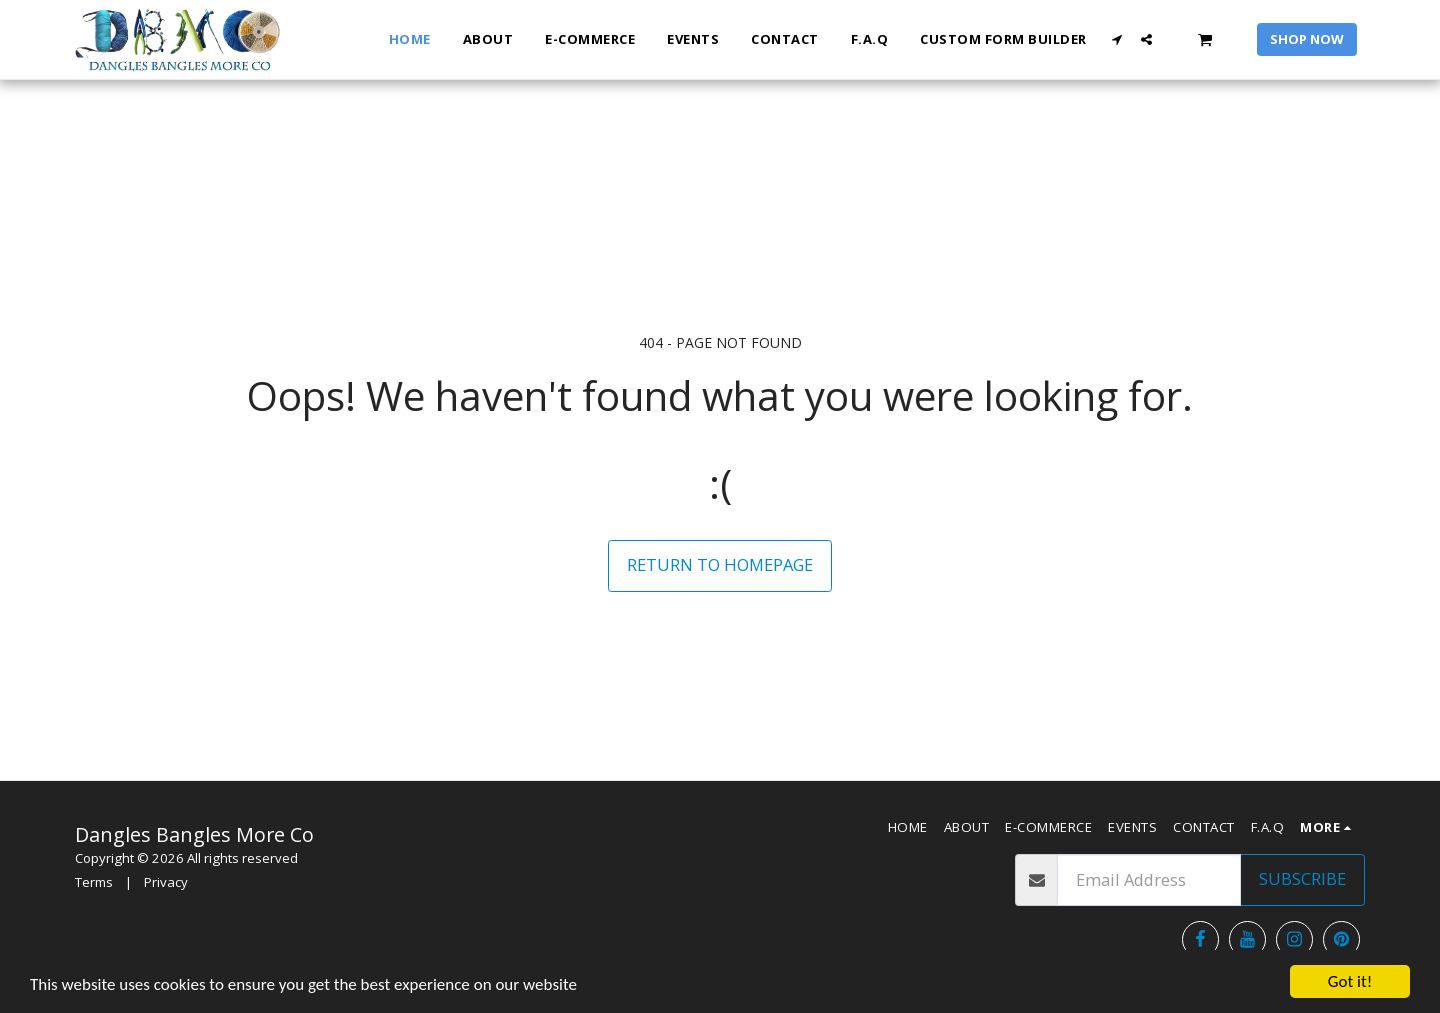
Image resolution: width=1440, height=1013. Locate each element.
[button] (1117, 39)
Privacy (166, 882)
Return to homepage (720, 564)
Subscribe (1302, 878)
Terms (94, 882)
